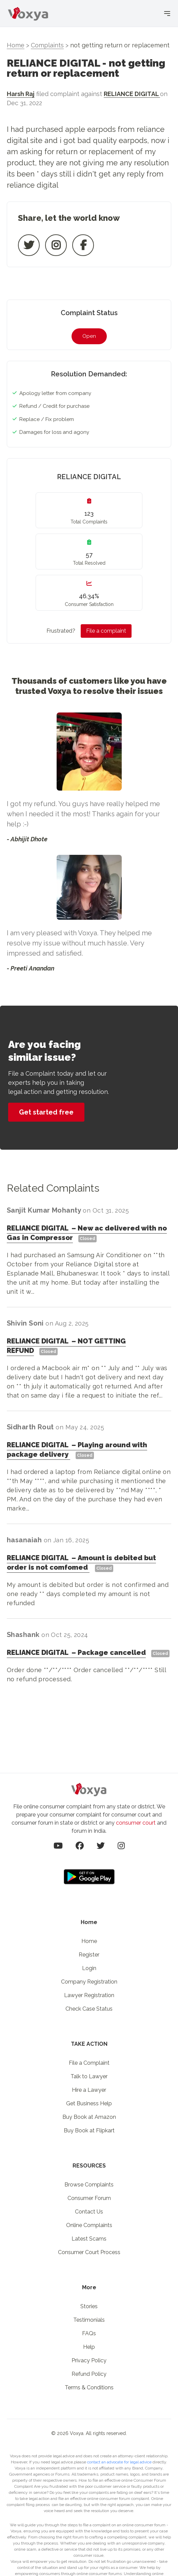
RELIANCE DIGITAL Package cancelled (76, 1652)
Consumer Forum (89, 2198)
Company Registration (89, 1981)
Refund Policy (89, 2374)
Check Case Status (89, 2009)
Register (89, 1954)
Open (89, 336)
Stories (89, 2306)
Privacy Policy (89, 2360)
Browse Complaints (89, 2184)
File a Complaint (89, 2063)
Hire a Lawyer (89, 2090)
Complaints (47, 45)
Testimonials (89, 2320)
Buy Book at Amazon (89, 2117)
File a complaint (106, 631)
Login (89, 1968)
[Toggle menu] (167, 11)
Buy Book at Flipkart (89, 2130)
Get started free (46, 1112)
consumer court (136, 1823)
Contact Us (89, 2211)
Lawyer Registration (89, 1995)
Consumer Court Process (89, 2252)
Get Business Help (89, 2103)
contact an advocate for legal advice (120, 2462)
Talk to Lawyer (89, 2076)
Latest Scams (89, 2238)
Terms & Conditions (89, 2387)
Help (89, 2347)
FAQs (89, 2333)
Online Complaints (89, 2225)
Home (15, 45)
